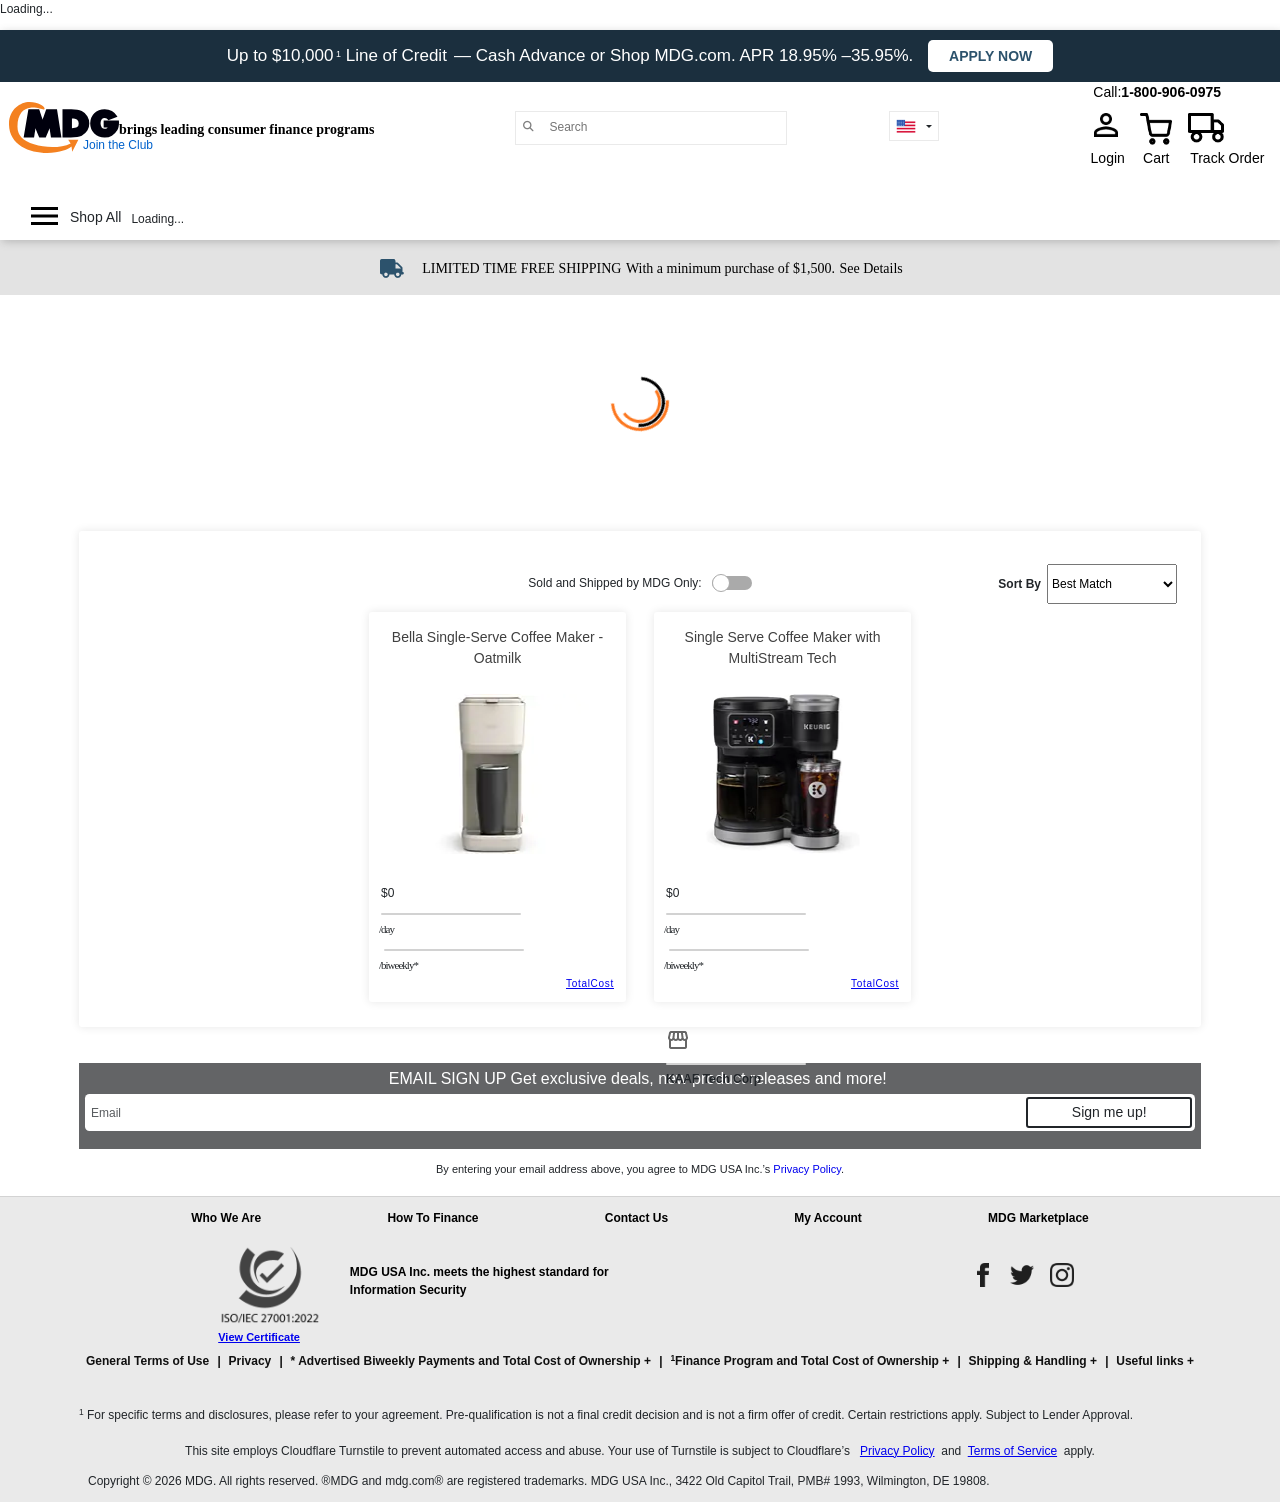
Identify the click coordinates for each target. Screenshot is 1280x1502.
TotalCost (590, 983)
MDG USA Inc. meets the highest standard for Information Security (479, 1281)
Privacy (250, 1361)
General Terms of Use (147, 1361)
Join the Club (118, 145)
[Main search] (529, 126)
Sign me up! (1109, 1112)
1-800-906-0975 (1171, 92)
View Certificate (259, 1337)
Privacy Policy (807, 1169)
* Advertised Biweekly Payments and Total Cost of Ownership (466, 1361)
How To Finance (432, 1218)
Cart (1156, 158)
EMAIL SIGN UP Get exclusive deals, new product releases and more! (640, 1078)
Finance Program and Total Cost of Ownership (804, 1360)
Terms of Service (1012, 1451)
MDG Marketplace (1038, 1218)
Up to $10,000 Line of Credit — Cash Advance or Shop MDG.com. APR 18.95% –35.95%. (572, 55)
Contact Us (636, 1218)
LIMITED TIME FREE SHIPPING (521, 268)
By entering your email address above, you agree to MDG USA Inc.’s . (640, 1169)
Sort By (1019, 584)
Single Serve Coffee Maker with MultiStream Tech (783, 647)
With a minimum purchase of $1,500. (730, 268)
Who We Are (226, 1218)
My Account (828, 1218)
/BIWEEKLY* (398, 965)
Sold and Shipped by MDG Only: (614, 583)
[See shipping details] (870, 267)
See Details (870, 268)
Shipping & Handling (1028, 1361)
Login (1114, 158)
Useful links (1149, 1361)
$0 (387, 893)
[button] (640, 1370)
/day (386, 929)
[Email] (554, 1112)
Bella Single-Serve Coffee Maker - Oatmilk (497, 647)
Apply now (990, 56)
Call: (1107, 92)
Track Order (1227, 158)
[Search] (663, 127)
